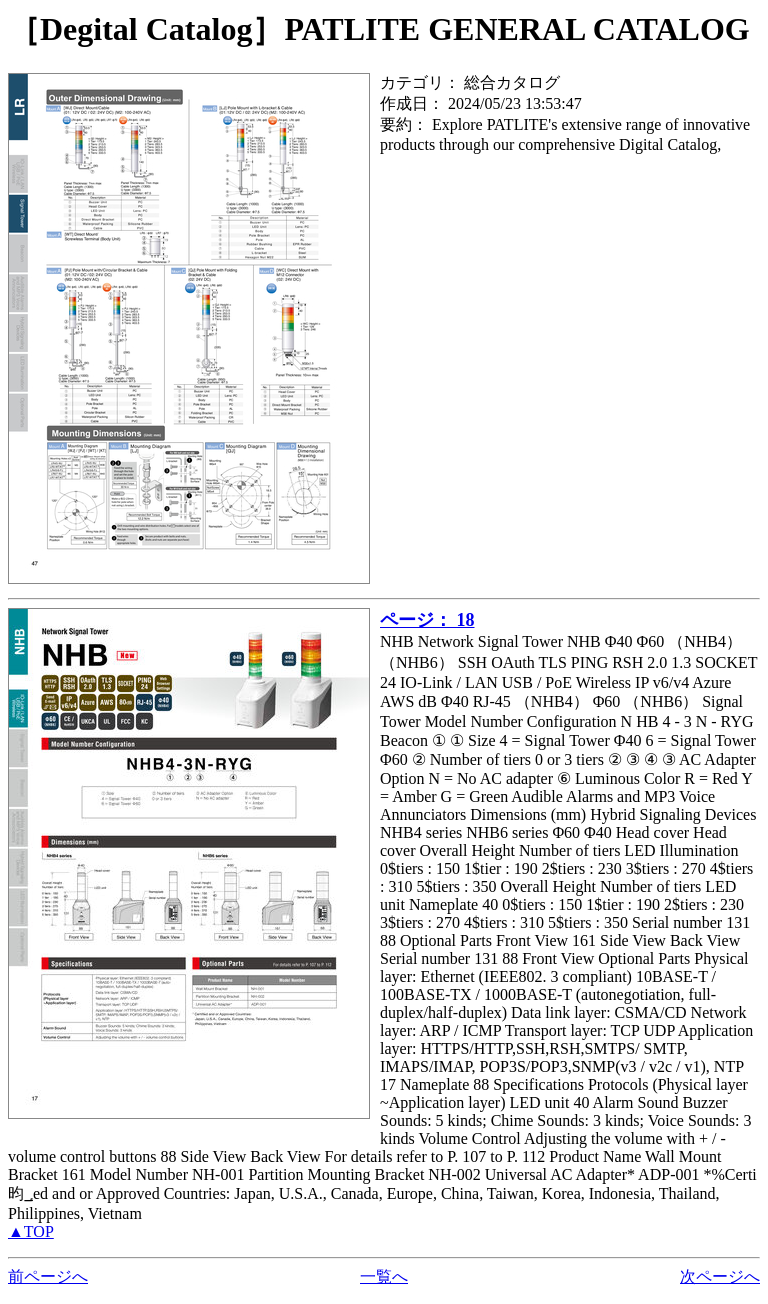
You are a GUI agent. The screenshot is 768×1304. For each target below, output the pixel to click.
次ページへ (720, 1276)
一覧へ (384, 1276)
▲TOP (31, 1231)
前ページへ (48, 1276)
